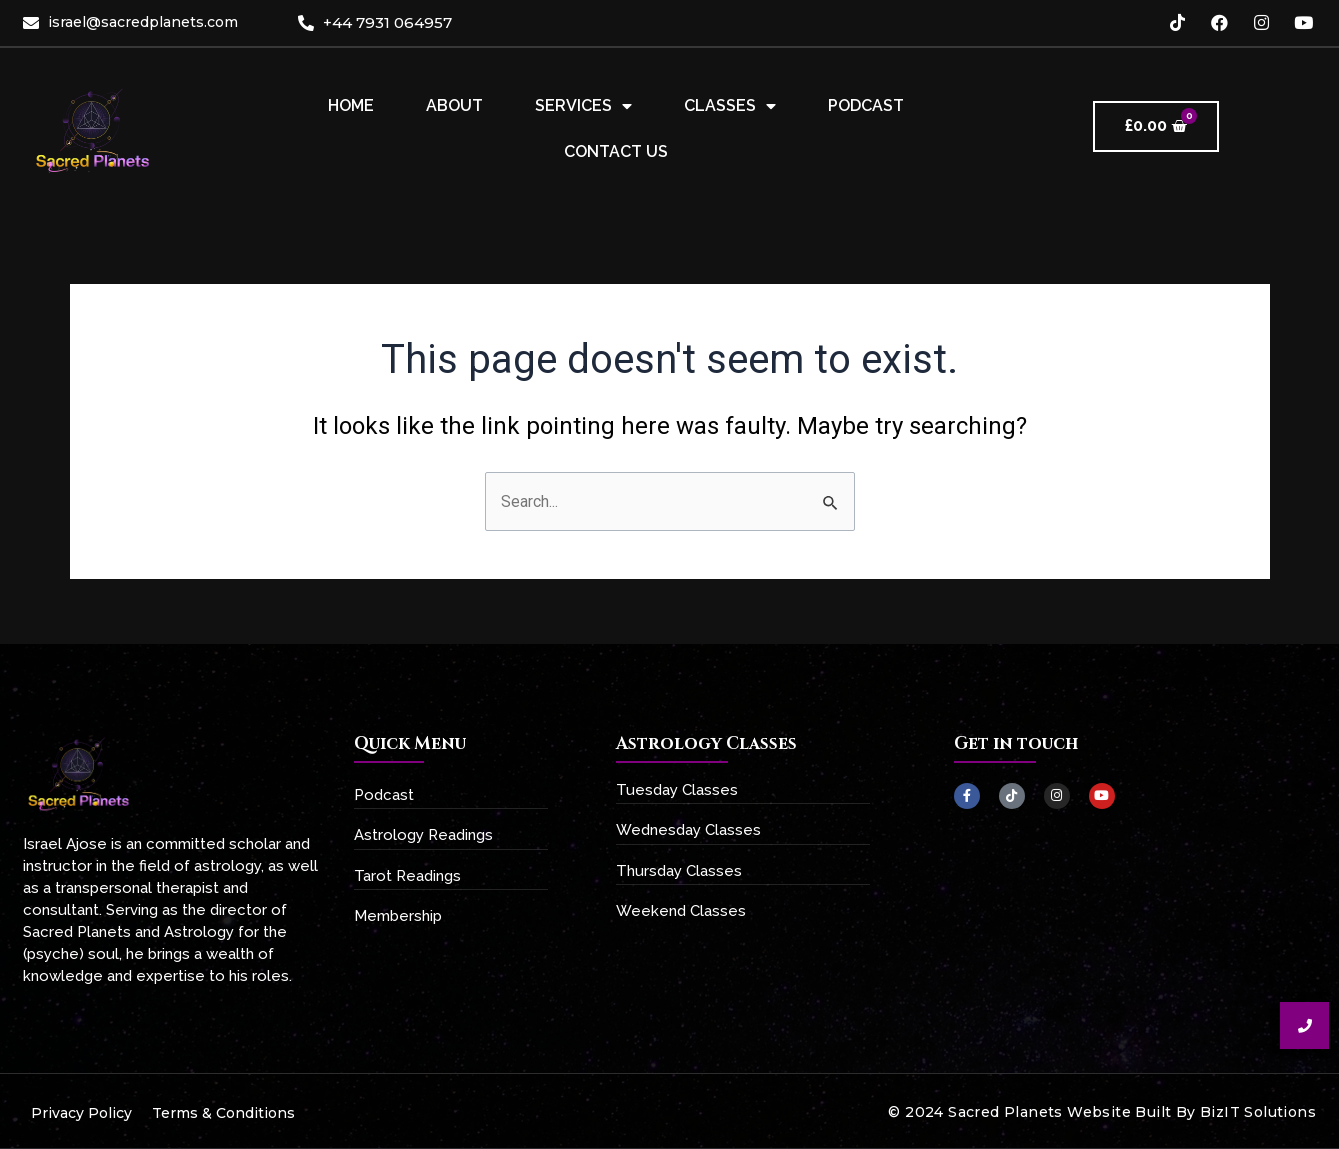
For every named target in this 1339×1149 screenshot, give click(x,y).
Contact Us (616, 151)
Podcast (866, 105)
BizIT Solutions (1258, 1112)
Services (583, 106)
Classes (730, 106)
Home (351, 105)
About (454, 105)
